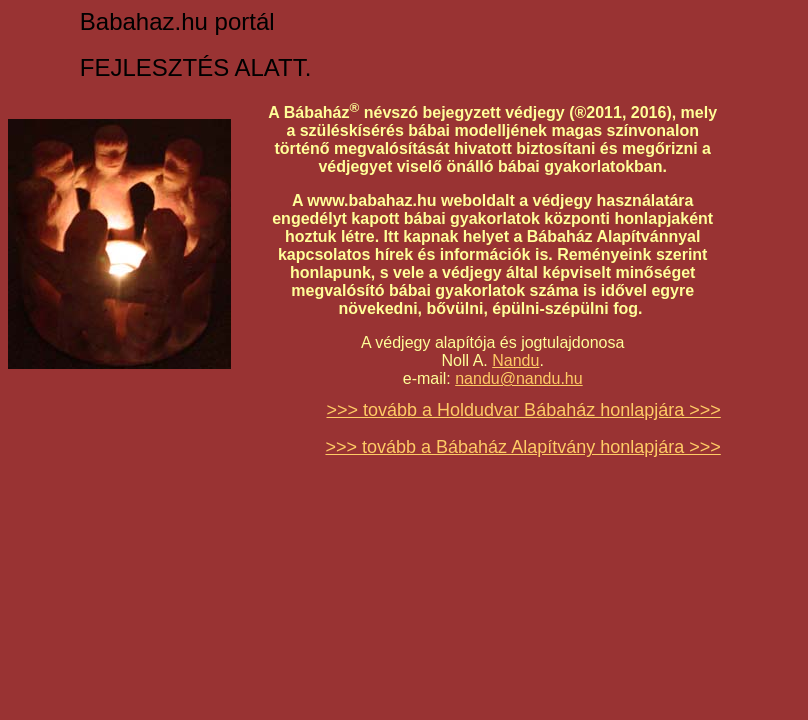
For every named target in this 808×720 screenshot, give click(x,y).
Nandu (515, 360)
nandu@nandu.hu (518, 378)
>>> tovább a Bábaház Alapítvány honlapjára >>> (522, 447)
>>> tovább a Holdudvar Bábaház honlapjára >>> (523, 410)
